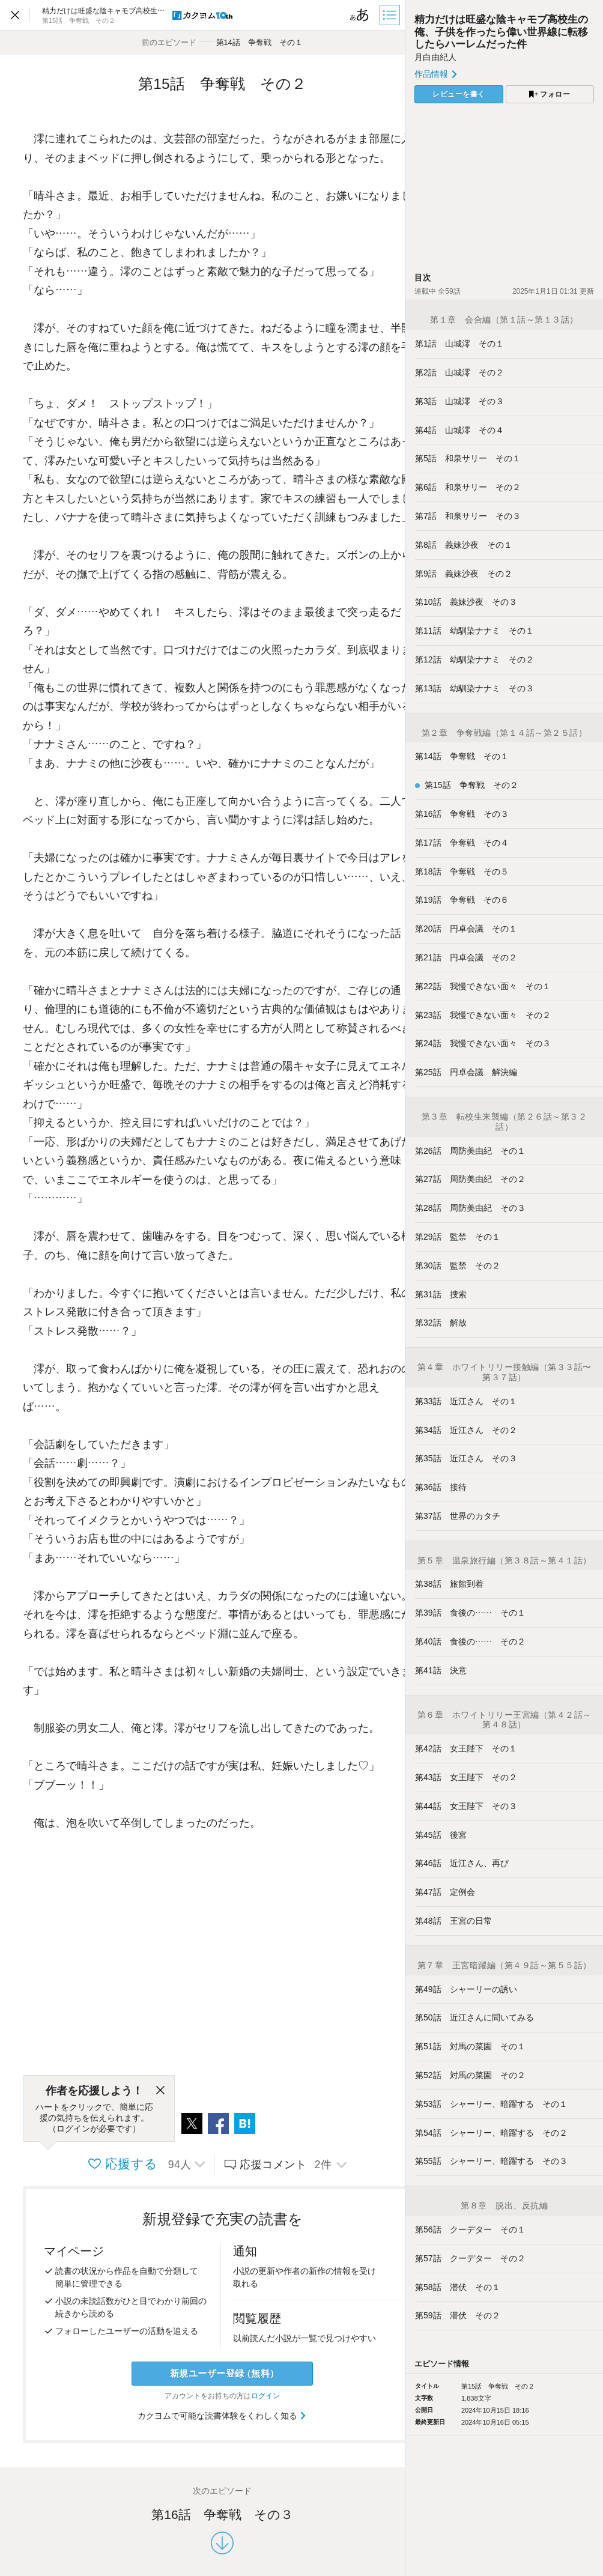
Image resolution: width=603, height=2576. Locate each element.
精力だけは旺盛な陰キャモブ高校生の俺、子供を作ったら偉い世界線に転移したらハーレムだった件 (501, 31)
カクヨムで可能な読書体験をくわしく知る (223, 2415)
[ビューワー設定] (360, 15)
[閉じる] (160, 2091)
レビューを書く (458, 94)
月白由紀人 (435, 57)
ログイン (265, 2396)
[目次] (391, 15)
